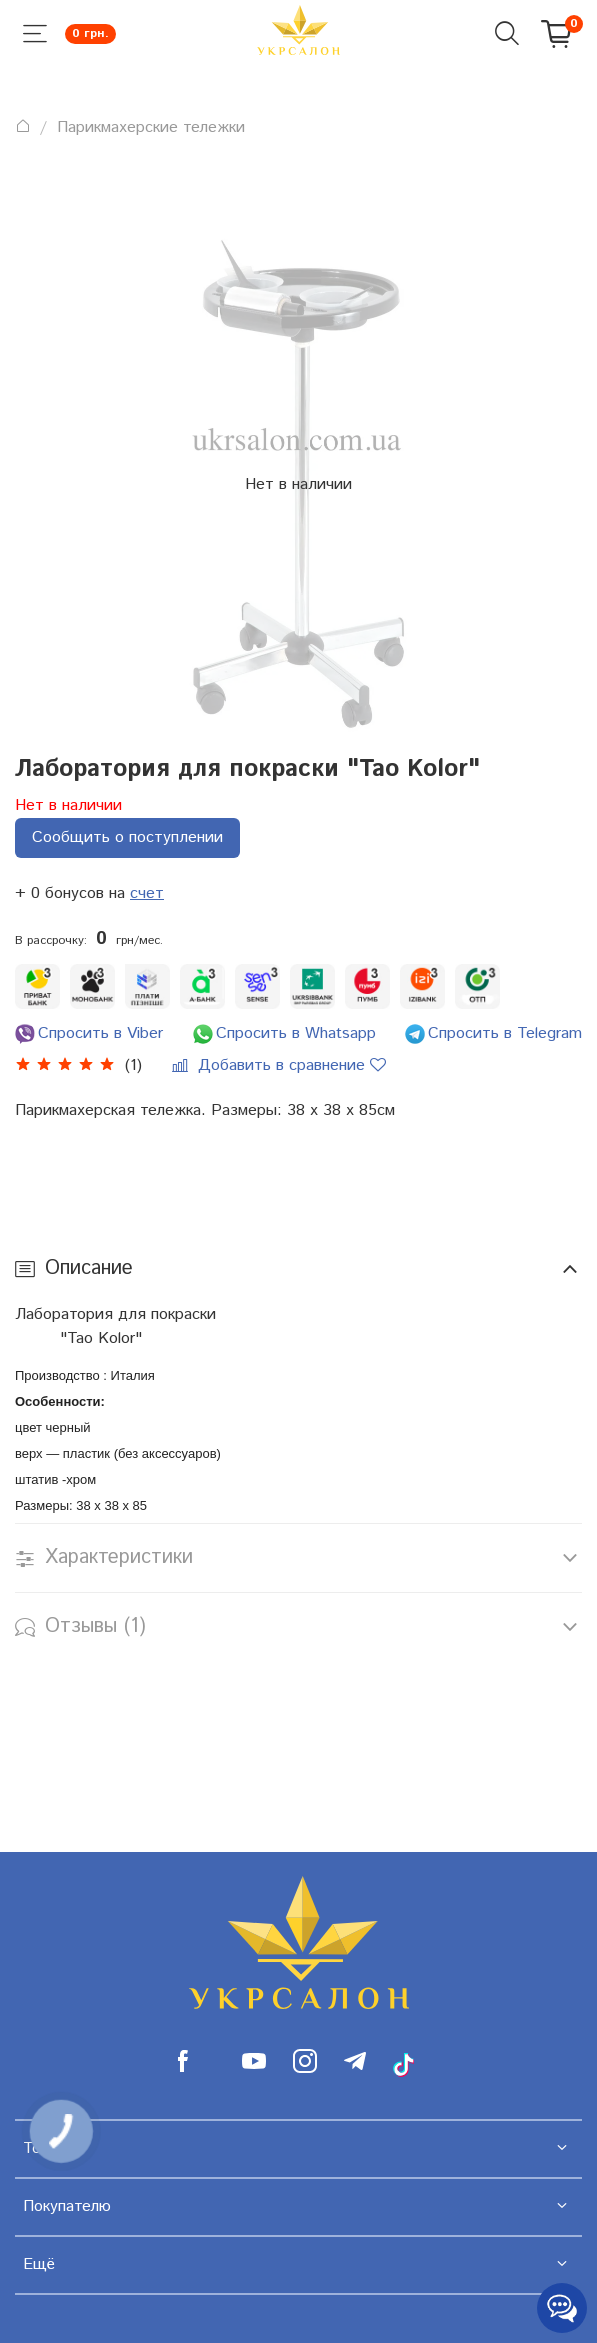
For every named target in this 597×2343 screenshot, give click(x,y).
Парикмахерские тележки (151, 127)
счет (147, 893)
